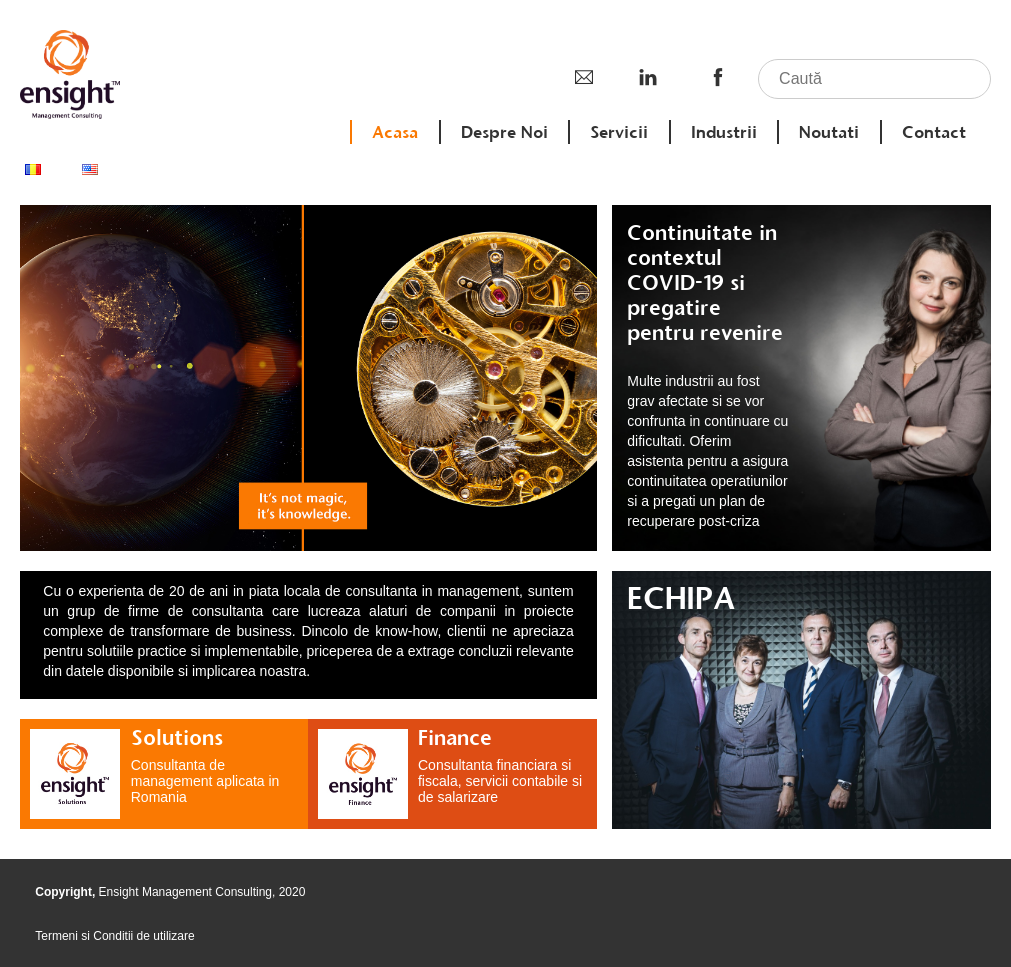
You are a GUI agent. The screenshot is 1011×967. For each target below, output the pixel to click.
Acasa (395, 132)
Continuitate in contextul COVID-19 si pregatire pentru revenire (705, 282)
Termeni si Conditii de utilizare (114, 936)
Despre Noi (504, 132)
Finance (455, 737)
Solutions (177, 737)
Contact (934, 132)
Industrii (724, 132)
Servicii (619, 132)
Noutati (829, 132)
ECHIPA (681, 598)
